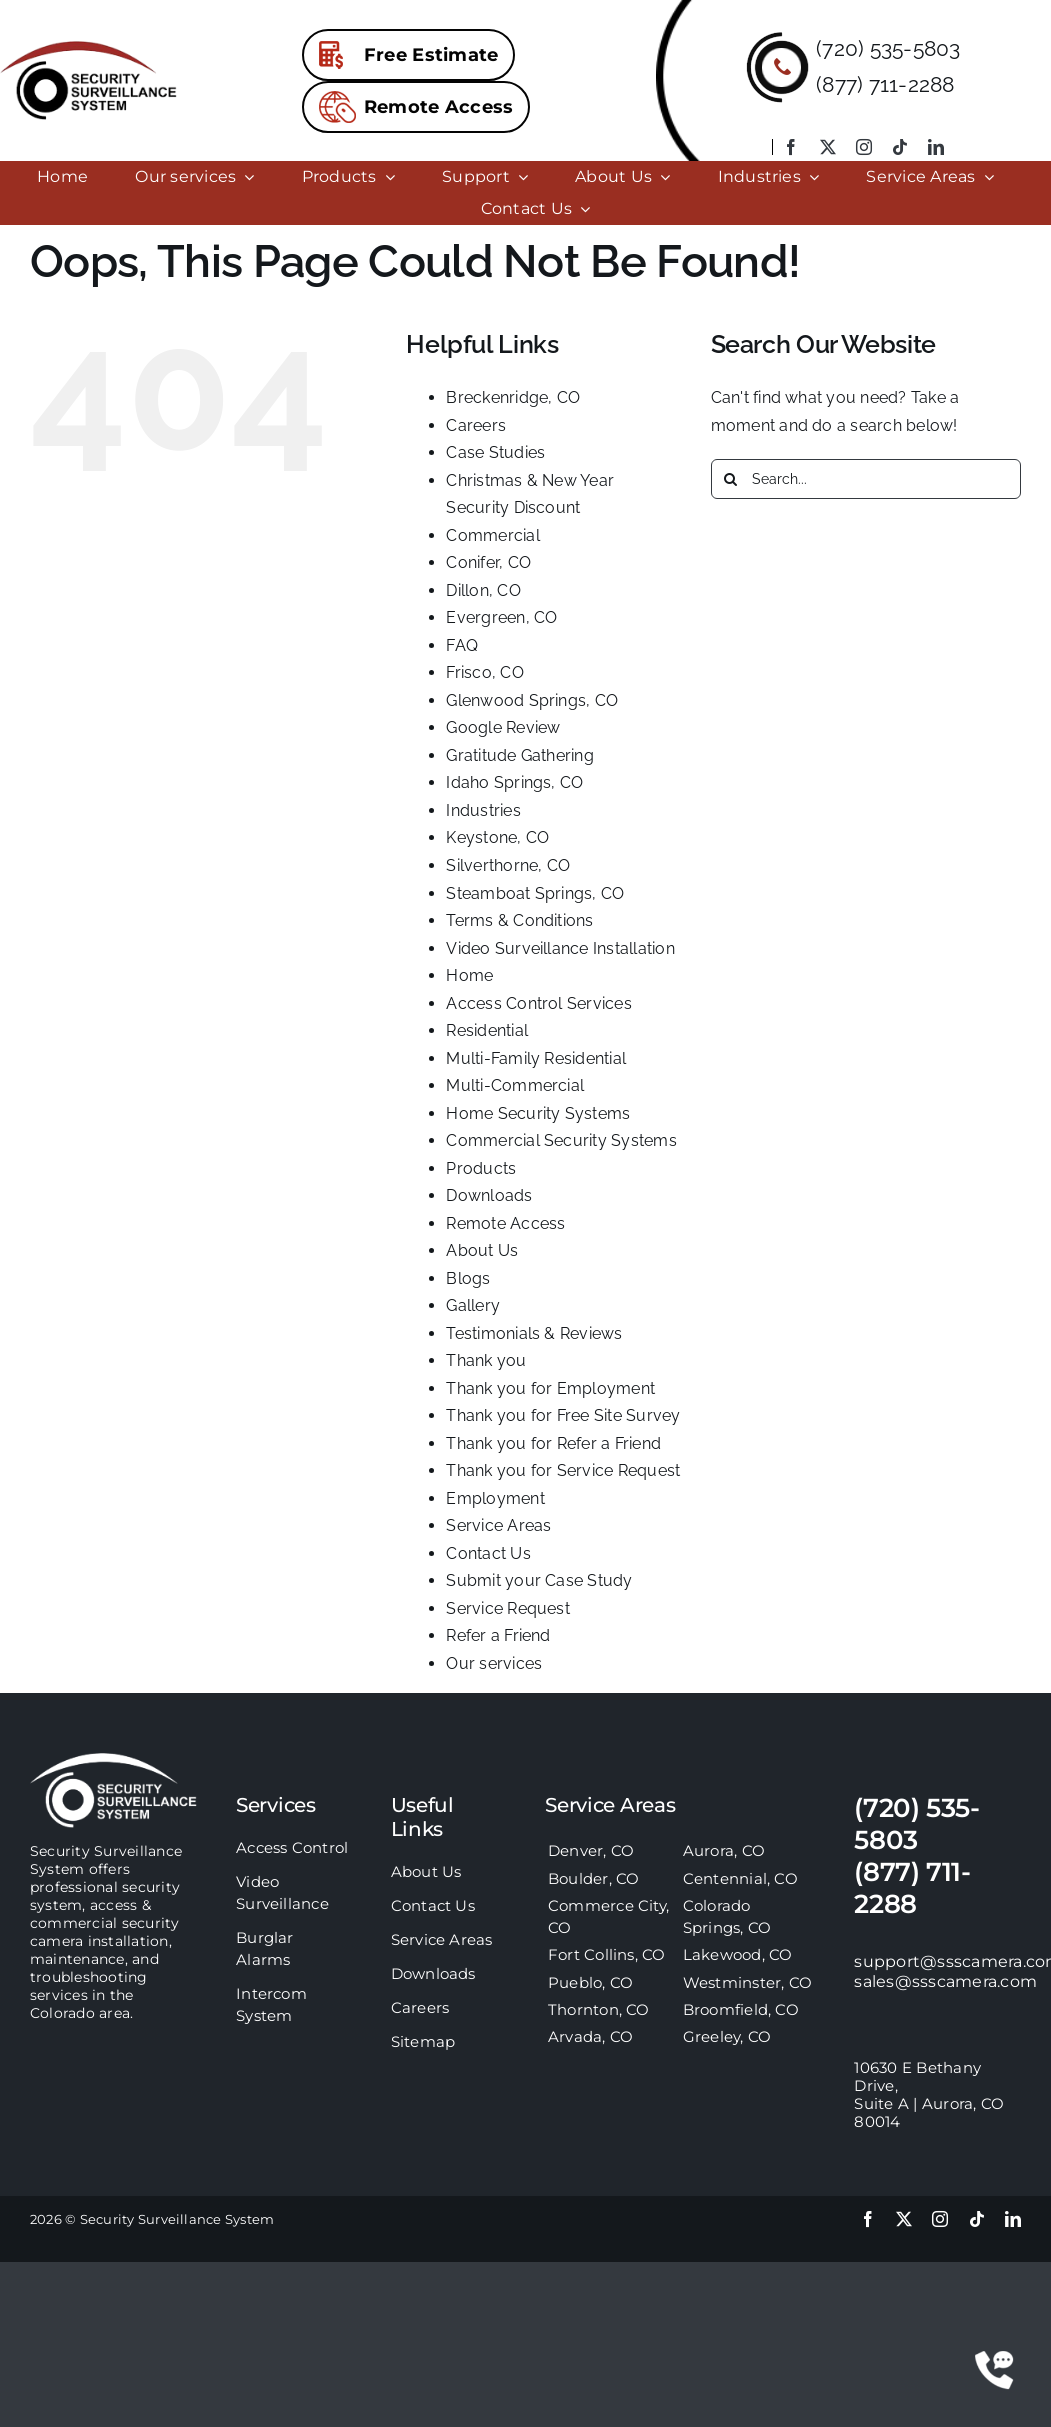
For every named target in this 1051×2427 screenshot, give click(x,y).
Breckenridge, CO (513, 397)
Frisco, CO (484, 672)
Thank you (486, 1360)
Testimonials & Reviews (534, 1333)
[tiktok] (900, 147)
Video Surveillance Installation (560, 948)
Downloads (489, 1195)
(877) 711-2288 (885, 84)
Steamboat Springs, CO (535, 893)
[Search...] (866, 479)
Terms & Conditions (519, 920)
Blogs (468, 1278)
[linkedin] (936, 147)
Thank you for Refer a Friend (553, 1443)
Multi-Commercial (515, 1085)
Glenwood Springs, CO (532, 700)
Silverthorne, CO (508, 865)
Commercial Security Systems (561, 1140)
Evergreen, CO (501, 617)
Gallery (473, 1305)
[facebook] (791, 147)
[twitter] (828, 147)
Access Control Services (539, 1003)
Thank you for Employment (550, 1388)
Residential (487, 1030)
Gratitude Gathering (520, 755)
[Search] (731, 479)
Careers (476, 425)
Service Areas (498, 1525)
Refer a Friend (498, 1635)
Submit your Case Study (539, 1580)
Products (481, 1168)
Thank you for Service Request (563, 1470)
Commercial (492, 535)
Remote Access (505, 1223)
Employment (495, 1498)
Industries (483, 810)
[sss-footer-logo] (113, 1760)
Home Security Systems (538, 1113)
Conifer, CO (488, 562)
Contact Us (488, 1553)
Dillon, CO (483, 590)
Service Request (508, 1608)
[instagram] (864, 147)
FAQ (462, 645)
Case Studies (495, 452)
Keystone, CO (497, 837)
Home (469, 975)
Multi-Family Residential (536, 1058)
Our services (494, 1663)
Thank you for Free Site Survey (563, 1415)
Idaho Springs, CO (514, 782)
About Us (482, 1250)
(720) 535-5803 (888, 48)
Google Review (503, 727)
